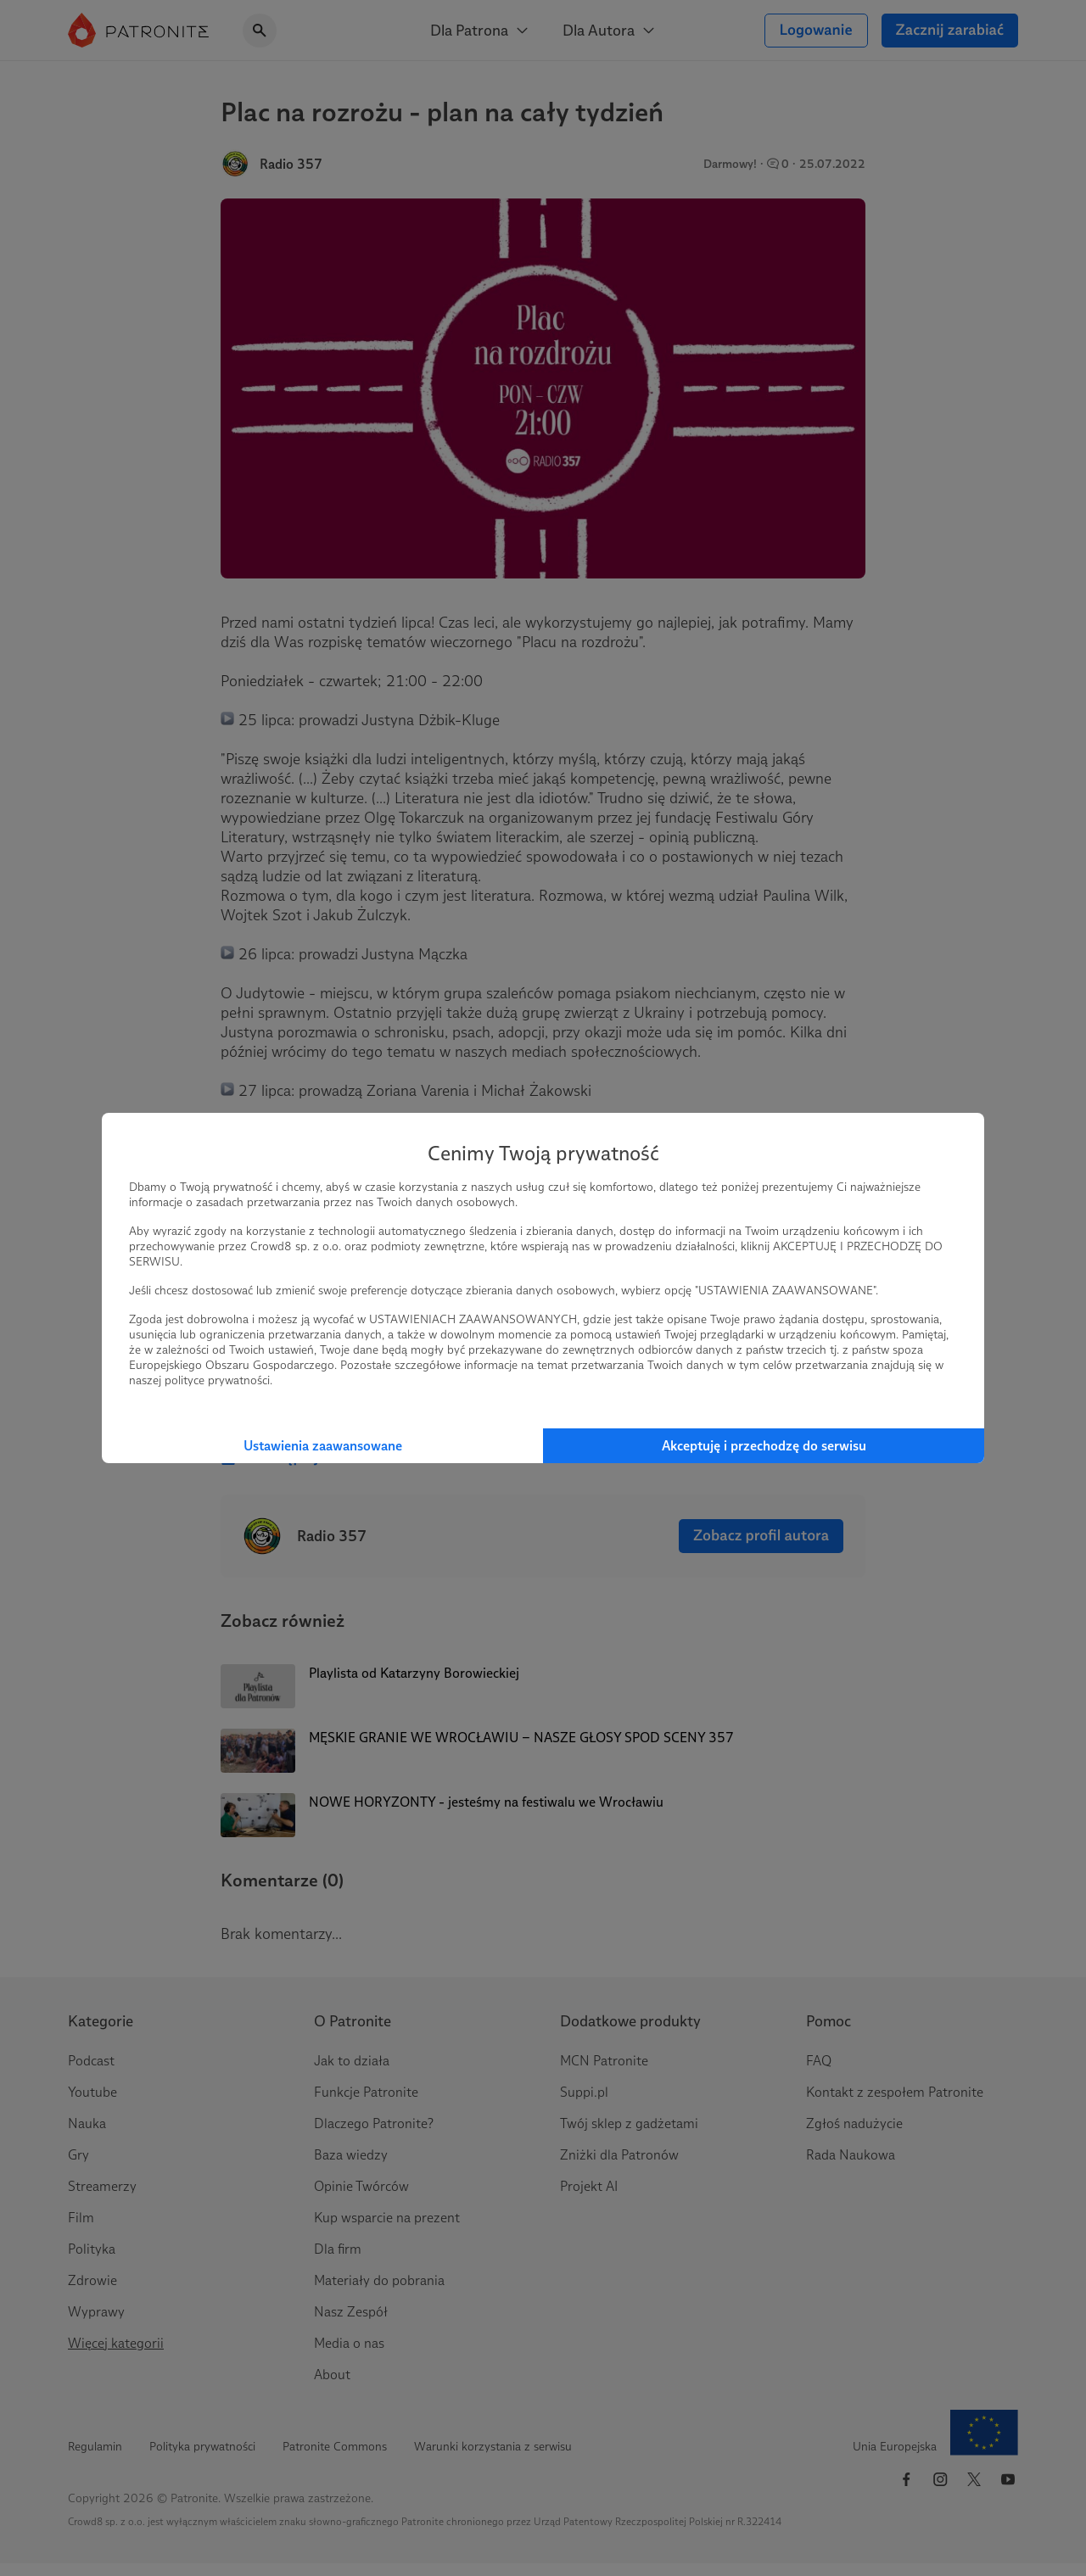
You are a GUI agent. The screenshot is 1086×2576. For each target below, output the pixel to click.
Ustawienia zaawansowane (323, 1446)
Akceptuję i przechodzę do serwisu (764, 1446)
